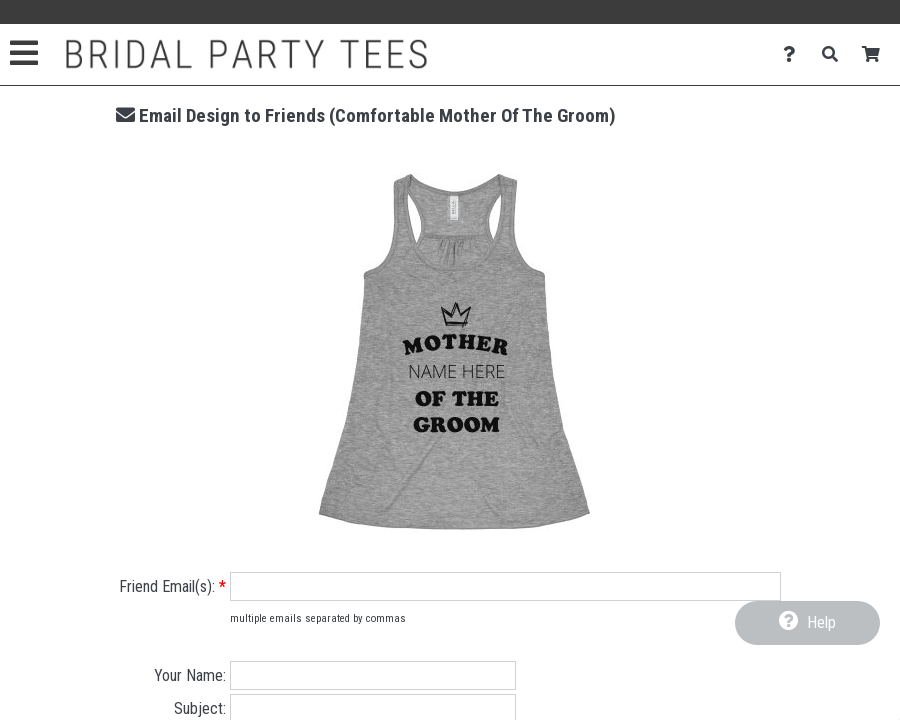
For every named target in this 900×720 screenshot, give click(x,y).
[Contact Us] (794, 54)
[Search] (835, 54)
